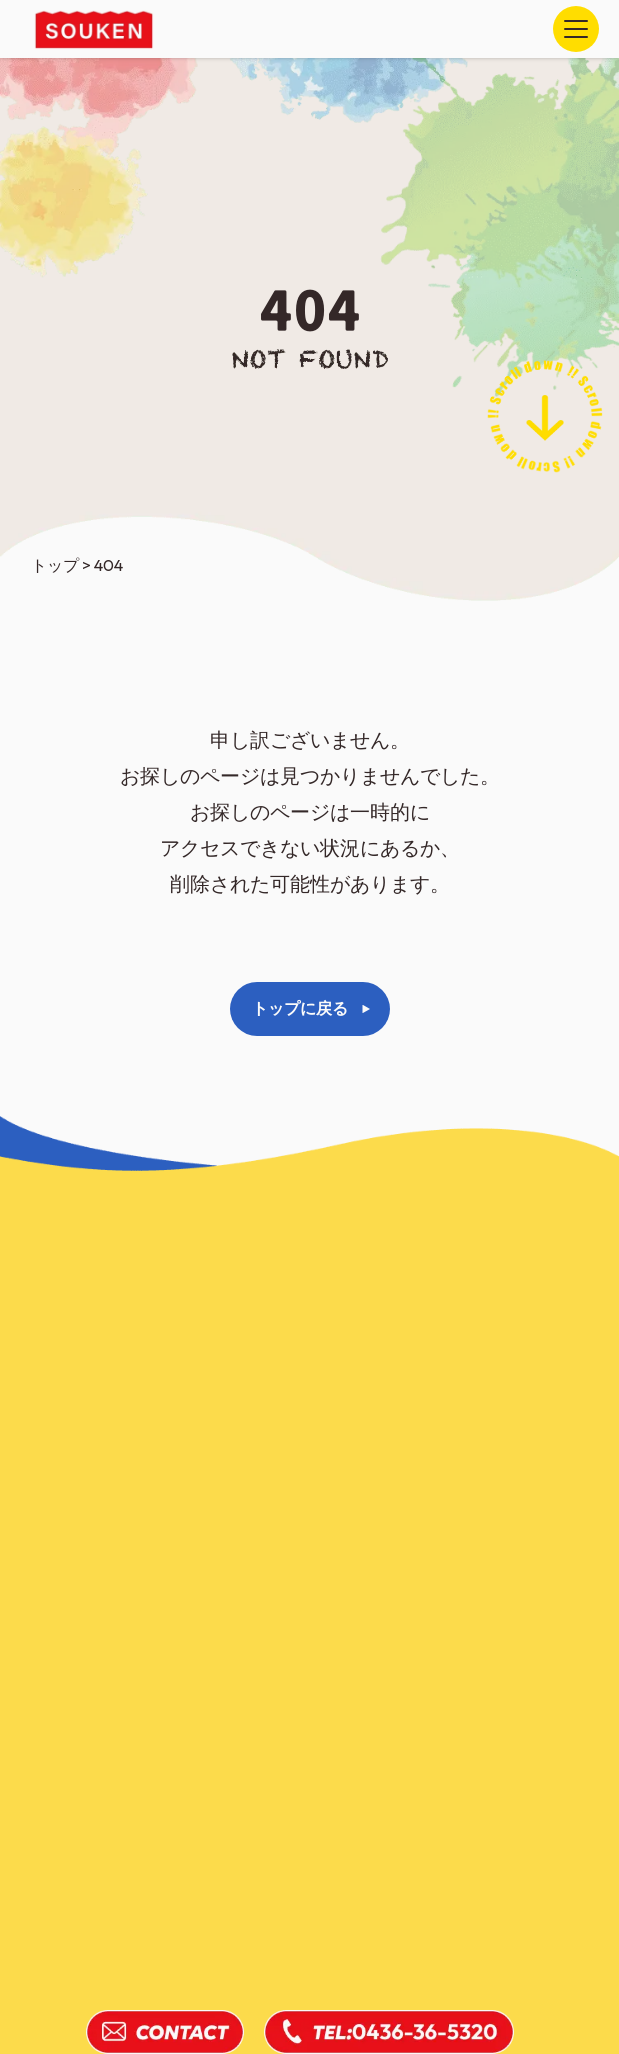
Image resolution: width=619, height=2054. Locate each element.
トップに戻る (300, 1008)
